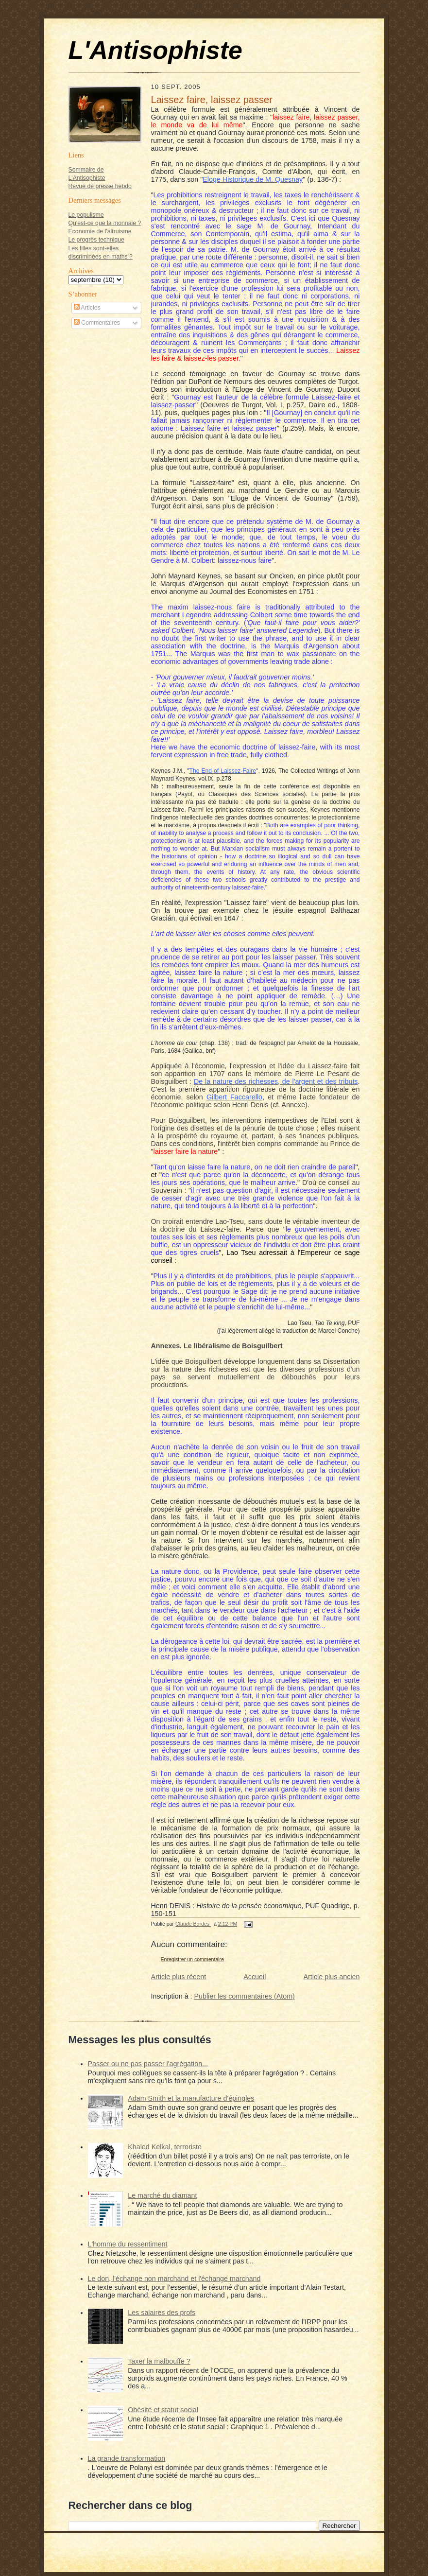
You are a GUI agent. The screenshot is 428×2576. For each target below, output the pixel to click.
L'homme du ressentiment (128, 2244)
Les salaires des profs (161, 2312)
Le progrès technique (96, 239)
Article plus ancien (331, 1977)
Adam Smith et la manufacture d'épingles (191, 2098)
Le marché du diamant (162, 2195)
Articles (87, 307)
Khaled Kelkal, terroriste (165, 2147)
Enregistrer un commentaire (192, 1959)
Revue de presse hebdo (100, 186)
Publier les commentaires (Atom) (244, 1996)
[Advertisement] (97, 483)
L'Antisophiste (155, 50)
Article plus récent (178, 1977)
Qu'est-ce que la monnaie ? (104, 223)
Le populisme (86, 214)
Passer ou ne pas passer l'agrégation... (148, 2064)
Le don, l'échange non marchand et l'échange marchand (174, 2278)
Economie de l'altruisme (100, 231)
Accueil (254, 1977)
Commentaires (97, 322)
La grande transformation (127, 2458)
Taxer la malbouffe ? (159, 2361)
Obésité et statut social (163, 2410)
